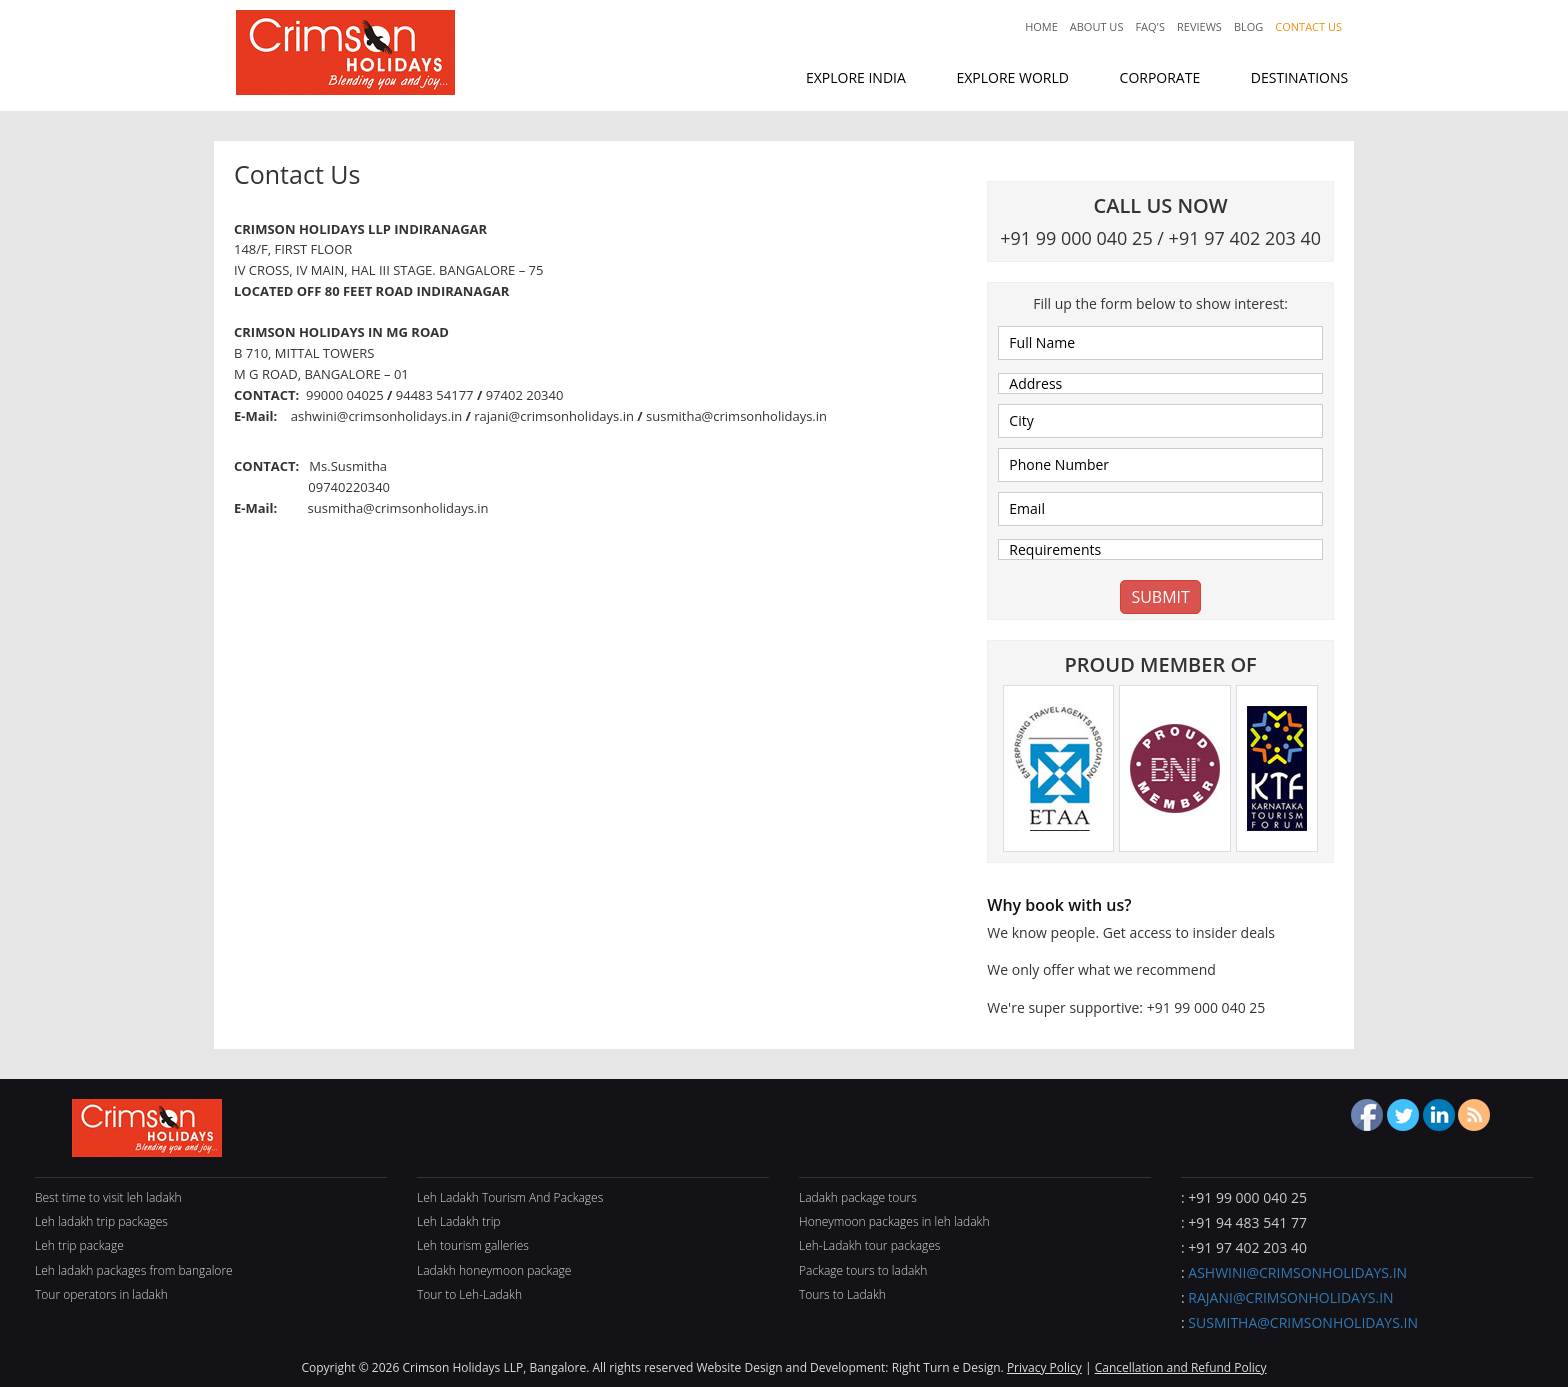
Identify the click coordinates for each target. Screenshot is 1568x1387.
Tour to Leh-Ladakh (469, 1294)
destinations (1299, 77)
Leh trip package (79, 1245)
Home (1041, 26)
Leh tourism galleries (473, 1245)
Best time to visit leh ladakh (108, 1197)
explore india (856, 77)
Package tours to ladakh (863, 1270)
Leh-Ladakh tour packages (869, 1245)
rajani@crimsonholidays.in (1290, 1297)
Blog (1248, 26)
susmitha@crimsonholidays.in (1303, 1322)
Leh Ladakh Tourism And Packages (510, 1197)
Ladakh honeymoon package (494, 1270)
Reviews (1199, 26)
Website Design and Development (790, 1367)
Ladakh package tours (858, 1197)
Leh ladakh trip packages (101, 1221)
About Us (1097, 26)
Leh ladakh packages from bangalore (134, 1270)
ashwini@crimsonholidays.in (1297, 1272)
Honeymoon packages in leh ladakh (894, 1221)
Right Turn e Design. (949, 1367)
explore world (1012, 77)
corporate (1160, 77)
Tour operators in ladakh (101, 1294)
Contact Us (1308, 26)
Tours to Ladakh (842, 1294)
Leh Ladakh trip (459, 1221)
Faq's (1150, 26)
